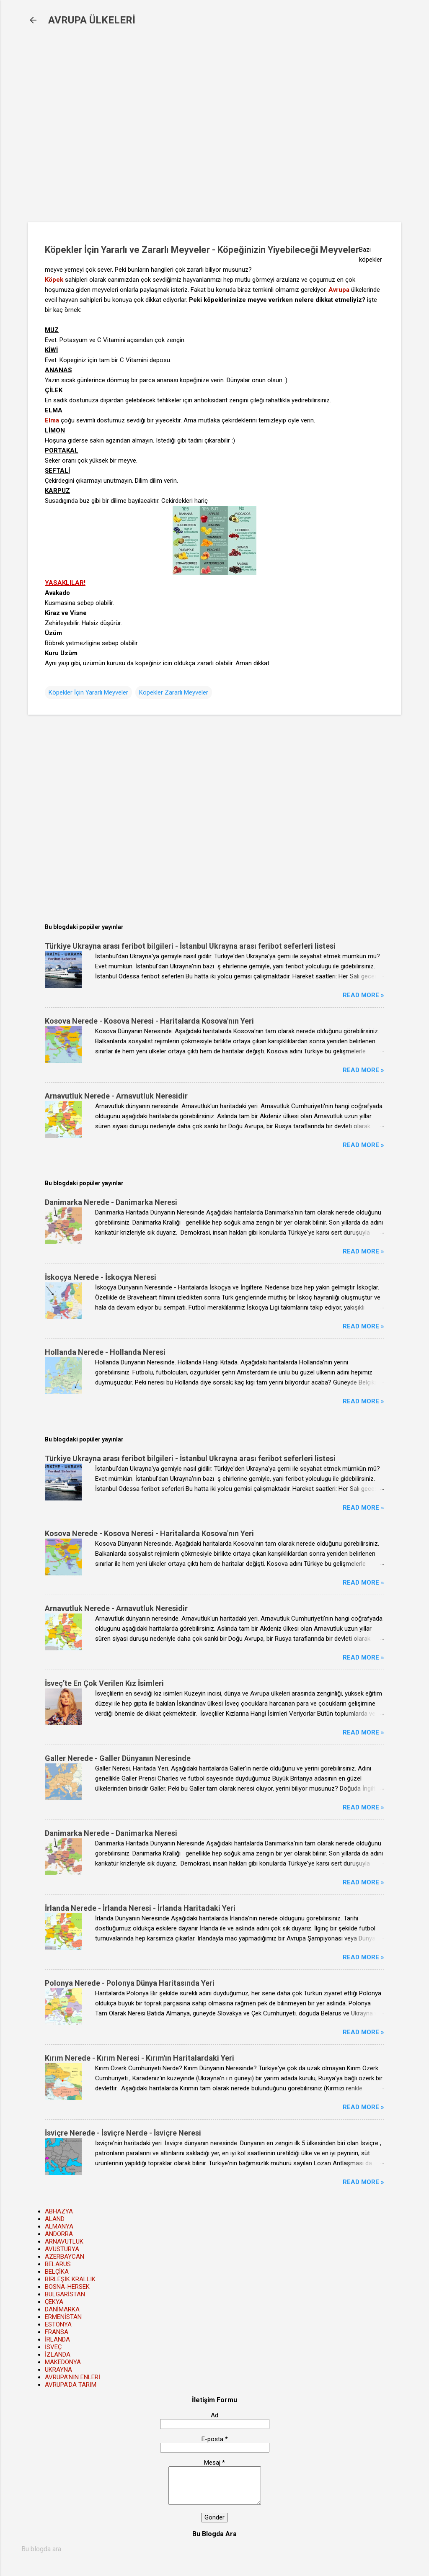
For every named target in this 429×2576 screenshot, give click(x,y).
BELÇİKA (57, 2271)
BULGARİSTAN (65, 2294)
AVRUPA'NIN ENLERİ (72, 2377)
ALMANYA (59, 2226)
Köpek (54, 279)
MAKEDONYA (63, 2362)
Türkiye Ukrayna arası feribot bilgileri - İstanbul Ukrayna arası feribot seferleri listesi (190, 946)
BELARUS (58, 2264)
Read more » (363, 995)
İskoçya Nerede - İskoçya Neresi (100, 1277)
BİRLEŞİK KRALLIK (70, 2279)
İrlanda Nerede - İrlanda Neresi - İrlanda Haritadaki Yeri (140, 1908)
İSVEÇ (53, 2347)
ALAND (55, 2219)
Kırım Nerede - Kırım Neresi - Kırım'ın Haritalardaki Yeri (139, 2058)
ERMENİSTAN (63, 2317)
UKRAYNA (58, 2369)
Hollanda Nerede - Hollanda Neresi (105, 1352)
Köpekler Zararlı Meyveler (173, 692)
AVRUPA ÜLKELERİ (91, 20)
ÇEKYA (54, 2302)
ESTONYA (58, 2324)
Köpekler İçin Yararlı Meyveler (88, 692)
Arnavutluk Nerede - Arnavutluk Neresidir (116, 1095)
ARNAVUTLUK (64, 2241)
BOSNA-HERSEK (67, 2286)
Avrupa (338, 289)
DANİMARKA (62, 2309)
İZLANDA (57, 2354)
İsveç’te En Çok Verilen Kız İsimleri (104, 1683)
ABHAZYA (59, 2211)
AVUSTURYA (62, 2249)
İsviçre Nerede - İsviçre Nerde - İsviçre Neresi (123, 2132)
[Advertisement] (164, 130)
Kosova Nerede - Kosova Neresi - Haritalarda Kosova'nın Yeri (149, 1021)
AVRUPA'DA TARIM (70, 2384)
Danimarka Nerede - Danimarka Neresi (111, 1202)
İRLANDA (57, 2339)
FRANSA (56, 2332)
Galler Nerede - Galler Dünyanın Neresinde (118, 1758)
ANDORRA (59, 2234)
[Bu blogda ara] (214, 2549)
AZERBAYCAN (64, 2256)
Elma (52, 420)
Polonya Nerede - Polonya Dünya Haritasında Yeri (129, 1983)
